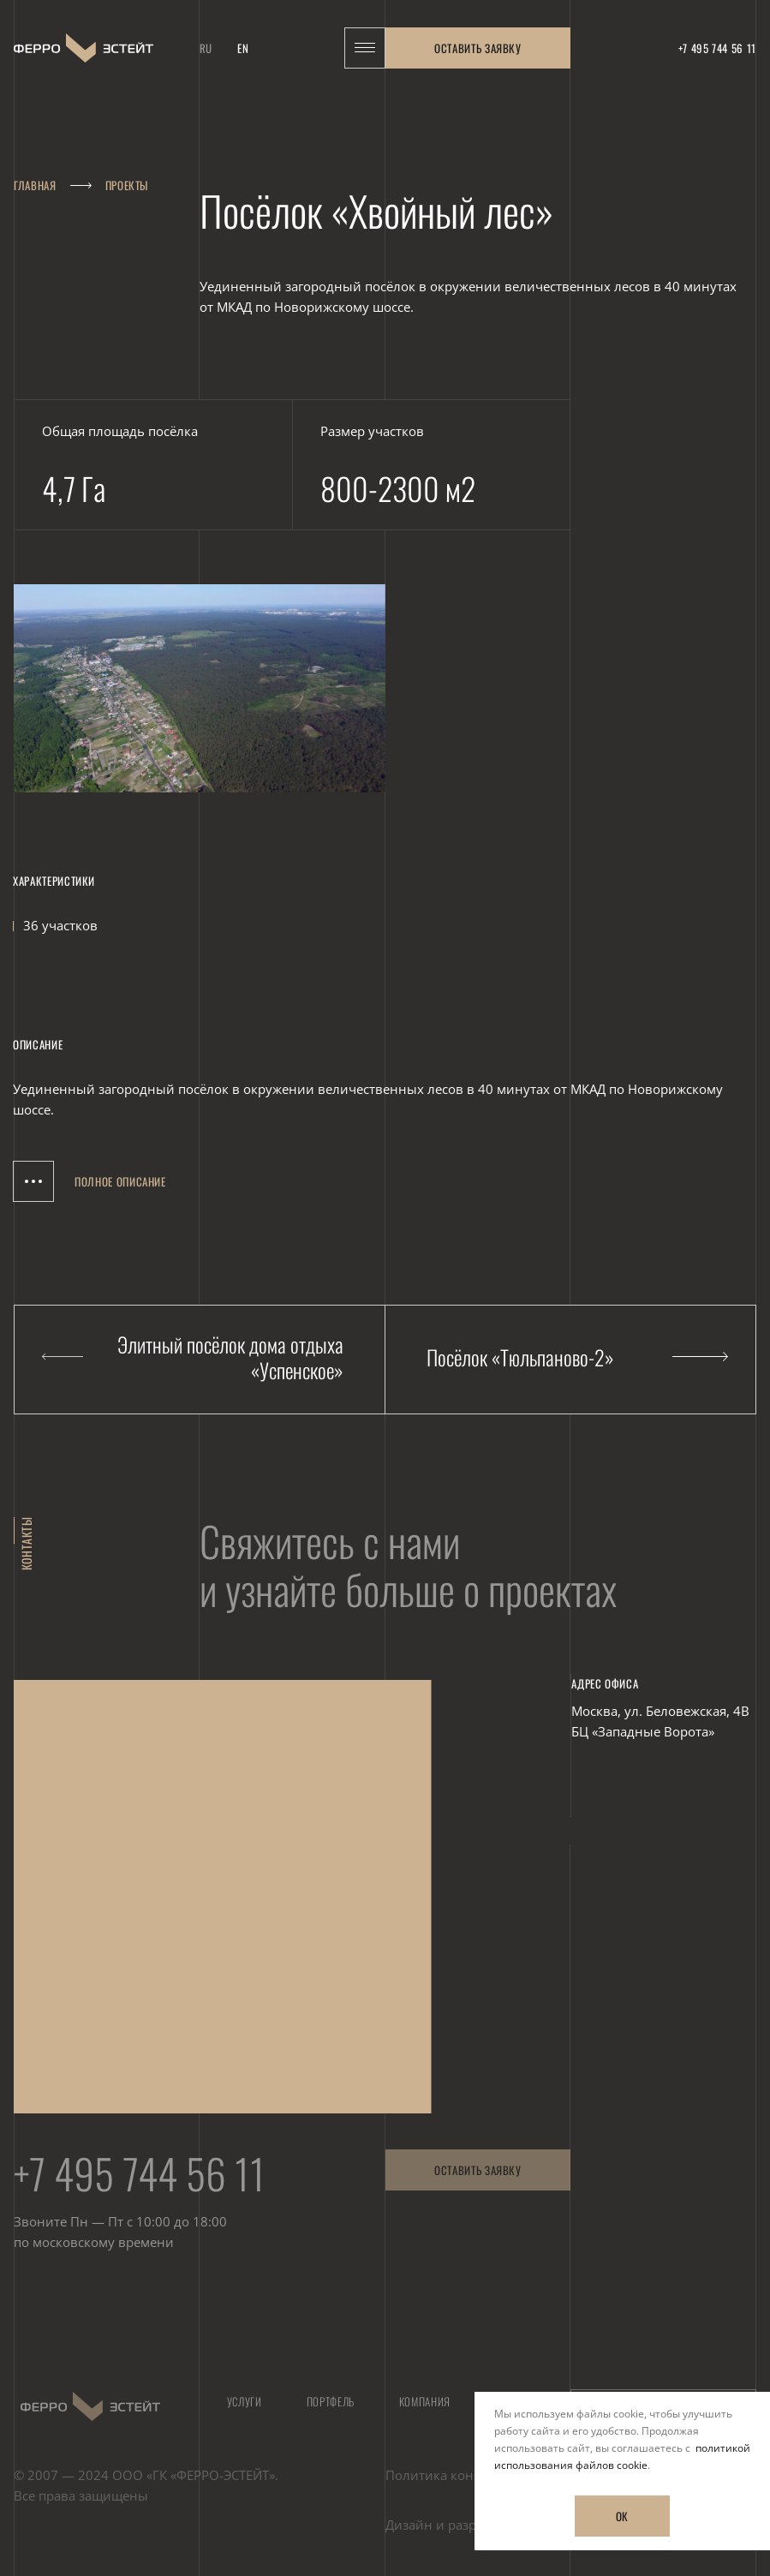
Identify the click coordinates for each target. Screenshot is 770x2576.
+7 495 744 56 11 (140, 2180)
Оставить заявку (478, 40)
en (242, 40)
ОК (622, 2516)
